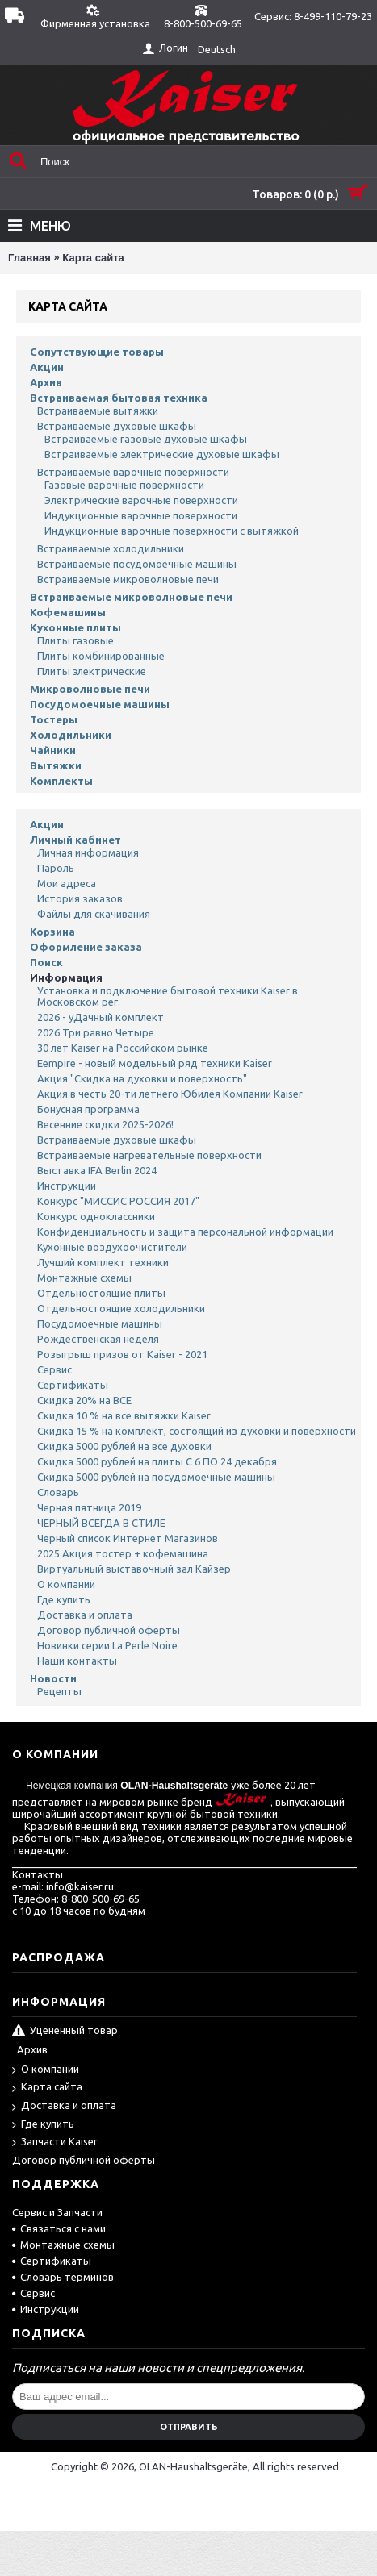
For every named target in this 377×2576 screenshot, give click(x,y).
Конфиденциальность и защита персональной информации (185, 1231)
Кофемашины (68, 612)
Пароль (55, 867)
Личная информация (88, 852)
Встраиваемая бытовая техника (118, 397)
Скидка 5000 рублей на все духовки (124, 1446)
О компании (66, 1584)
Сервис (54, 1369)
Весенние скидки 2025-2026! (105, 1124)
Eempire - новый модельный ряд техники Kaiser (154, 1063)
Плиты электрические (91, 671)
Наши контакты (77, 1660)
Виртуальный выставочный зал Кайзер (134, 1568)
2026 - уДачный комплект (100, 1017)
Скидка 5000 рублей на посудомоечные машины (156, 1476)
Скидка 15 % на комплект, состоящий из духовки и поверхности (196, 1430)
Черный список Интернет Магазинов (127, 1538)
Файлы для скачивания (93, 913)
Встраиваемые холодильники (110, 548)
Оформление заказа (86, 946)
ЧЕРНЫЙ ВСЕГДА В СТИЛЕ (101, 1522)
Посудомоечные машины (100, 704)
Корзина (52, 931)
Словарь (58, 1492)
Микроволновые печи (90, 688)
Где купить (63, 1599)
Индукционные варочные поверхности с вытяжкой (171, 530)
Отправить (189, 2427)
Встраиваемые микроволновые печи (128, 579)
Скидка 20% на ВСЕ (84, 1400)
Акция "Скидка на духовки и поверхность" (142, 1078)
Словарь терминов (63, 2276)
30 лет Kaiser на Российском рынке (122, 1047)
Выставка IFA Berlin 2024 (97, 1170)
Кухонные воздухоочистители (112, 1247)
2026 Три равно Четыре (95, 1032)
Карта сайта (93, 258)
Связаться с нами (59, 2228)
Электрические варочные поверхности (141, 500)
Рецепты (59, 1691)
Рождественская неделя (98, 1338)
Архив (46, 382)
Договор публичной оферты (108, 1630)
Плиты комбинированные (101, 655)
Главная (29, 258)
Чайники (53, 750)
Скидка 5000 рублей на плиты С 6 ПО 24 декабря (157, 1461)
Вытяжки (56, 765)
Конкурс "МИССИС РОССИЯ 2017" (118, 1201)
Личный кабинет (75, 839)
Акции (47, 367)
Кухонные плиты (75, 627)
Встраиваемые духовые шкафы (116, 425)
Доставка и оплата (84, 1614)
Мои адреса (66, 883)
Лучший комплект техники (103, 1262)
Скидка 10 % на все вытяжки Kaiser (124, 1415)
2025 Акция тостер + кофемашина (122, 1553)
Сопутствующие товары (97, 351)
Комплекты (61, 780)
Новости (53, 1678)
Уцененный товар (65, 2031)
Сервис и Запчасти (57, 2212)
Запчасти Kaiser (55, 2142)
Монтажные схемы (84, 1277)
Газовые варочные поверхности (124, 484)
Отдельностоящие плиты (101, 1292)
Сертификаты (72, 1384)
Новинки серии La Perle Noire (107, 1645)
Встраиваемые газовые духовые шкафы (145, 438)
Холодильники (70, 734)
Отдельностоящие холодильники (121, 1308)
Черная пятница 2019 (89, 1507)
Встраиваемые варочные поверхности (133, 471)
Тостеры (53, 719)
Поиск (46, 962)
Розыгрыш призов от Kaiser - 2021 (122, 1354)
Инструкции (66, 1185)
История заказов (80, 898)
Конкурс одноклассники (96, 1216)
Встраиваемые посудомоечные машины (137, 563)
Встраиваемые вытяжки (97, 410)
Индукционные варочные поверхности (140, 515)
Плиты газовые (75, 640)
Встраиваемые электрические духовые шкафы (161, 454)
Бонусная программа (88, 1109)
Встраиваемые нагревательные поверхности (149, 1155)
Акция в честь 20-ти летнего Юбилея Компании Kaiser (170, 1093)
